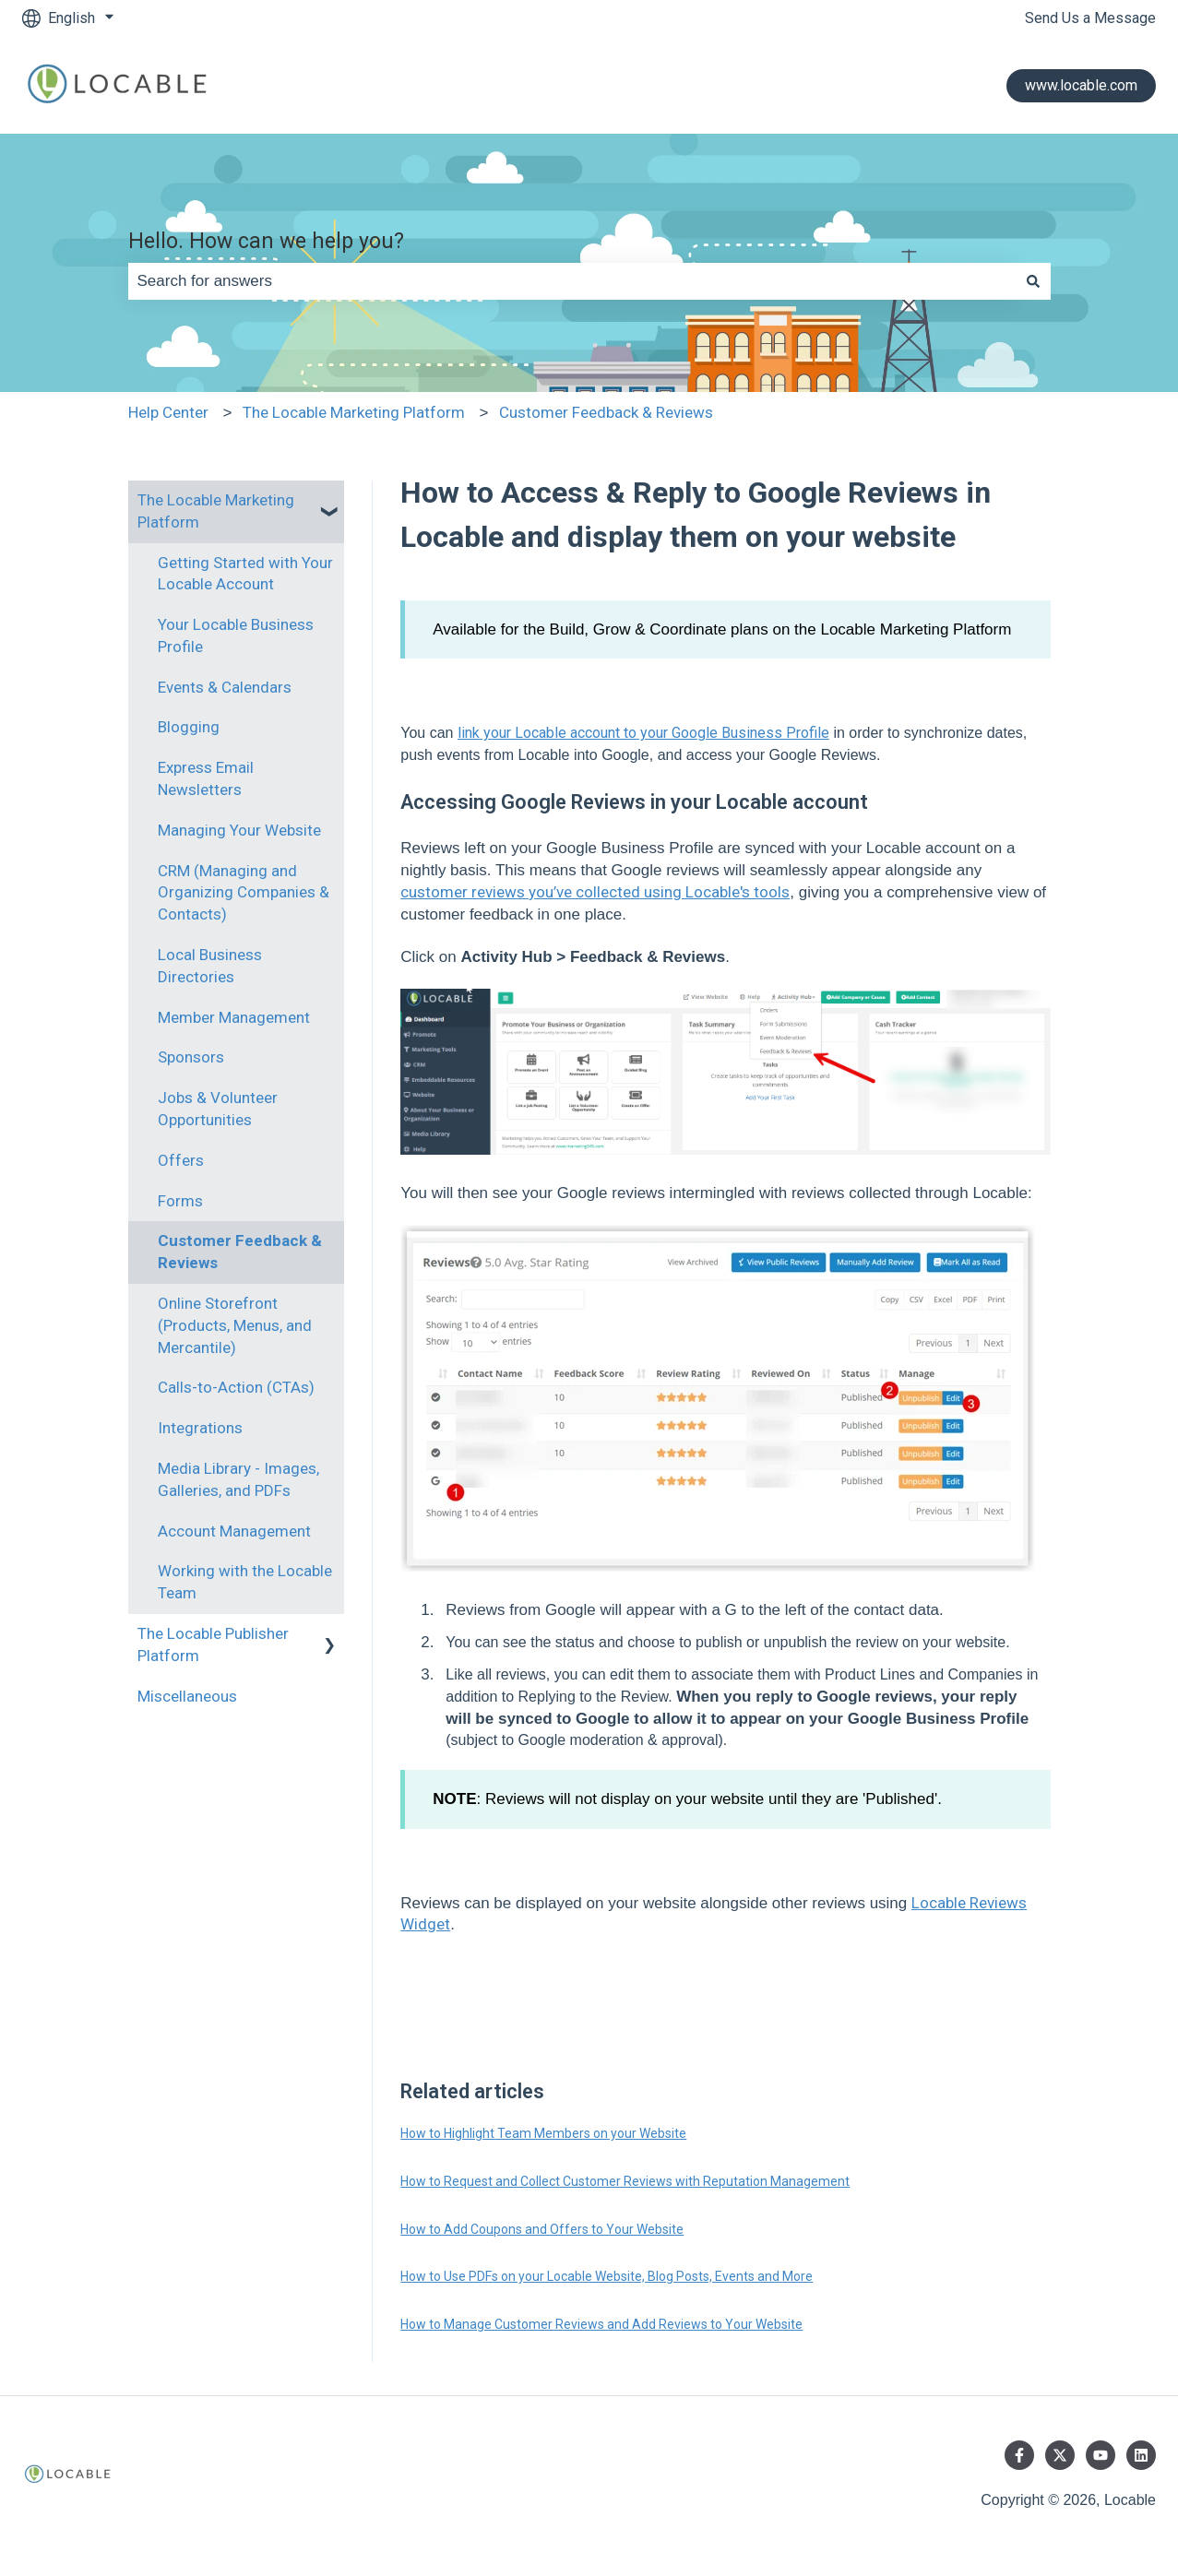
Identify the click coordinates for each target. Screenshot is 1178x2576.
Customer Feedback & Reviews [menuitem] (240, 1251)
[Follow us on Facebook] (1019, 2455)
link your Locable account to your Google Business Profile (643, 733)
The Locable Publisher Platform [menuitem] (213, 1644)
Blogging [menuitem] (189, 727)
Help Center (168, 412)
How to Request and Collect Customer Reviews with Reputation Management (625, 2181)
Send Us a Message (1090, 18)
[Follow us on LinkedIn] (1141, 2455)
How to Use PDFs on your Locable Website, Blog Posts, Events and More (606, 2276)
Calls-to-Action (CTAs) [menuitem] (236, 1387)
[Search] (1033, 281)
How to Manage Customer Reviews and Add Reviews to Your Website (601, 2324)
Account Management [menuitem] (234, 1531)
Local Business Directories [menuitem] (210, 965)
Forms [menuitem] (180, 1201)
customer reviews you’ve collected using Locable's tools (595, 892)
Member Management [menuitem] (234, 1017)
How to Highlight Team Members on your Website (543, 2133)
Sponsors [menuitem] (191, 1057)
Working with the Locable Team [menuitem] (245, 1581)
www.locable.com (1081, 85)
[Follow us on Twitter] (1060, 2455)
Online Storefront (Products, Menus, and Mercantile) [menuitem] (235, 1325)
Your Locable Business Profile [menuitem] (236, 635)
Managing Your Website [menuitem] (239, 830)
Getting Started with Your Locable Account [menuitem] (245, 573)
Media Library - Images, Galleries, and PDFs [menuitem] (238, 1479)
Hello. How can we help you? (266, 241)
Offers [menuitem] (181, 1160)
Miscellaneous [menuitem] (187, 1696)
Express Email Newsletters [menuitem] (206, 778)
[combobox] (572, 281)
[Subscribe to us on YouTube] (1100, 2455)
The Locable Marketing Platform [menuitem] (215, 511)
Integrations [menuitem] (200, 1428)
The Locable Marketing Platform (354, 412)
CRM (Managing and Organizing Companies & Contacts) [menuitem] (243, 892)
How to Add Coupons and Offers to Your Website (542, 2229)
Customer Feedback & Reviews (606, 412)
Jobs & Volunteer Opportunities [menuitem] (218, 1108)
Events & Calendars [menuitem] (225, 687)
